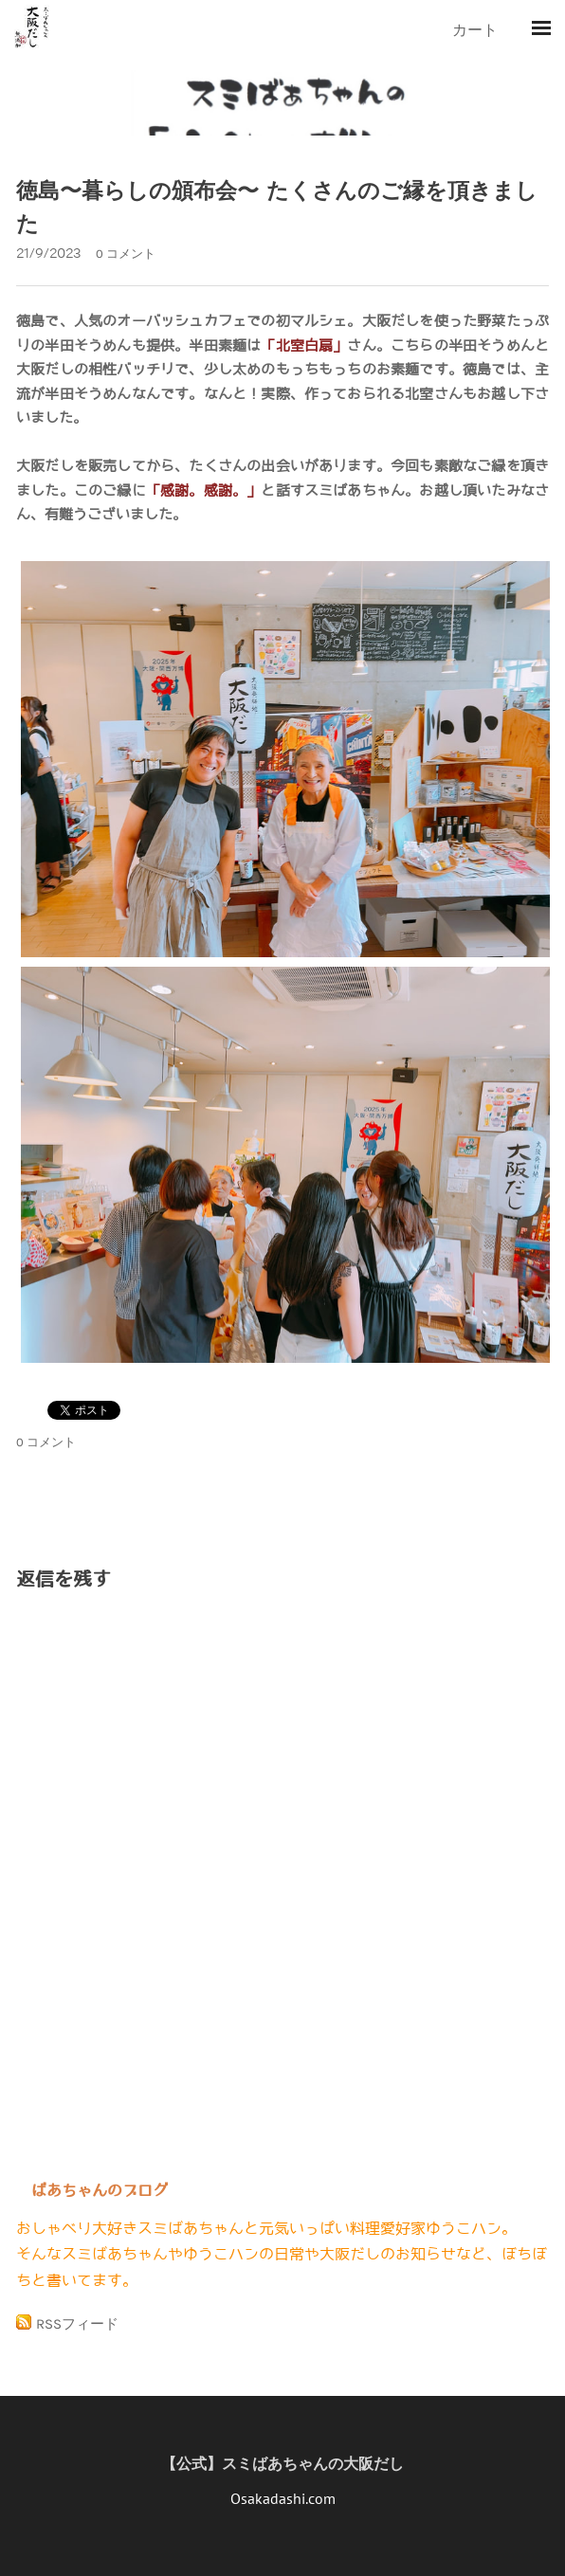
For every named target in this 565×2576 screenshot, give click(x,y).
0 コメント (125, 253)
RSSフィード (77, 2323)
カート (476, 30)
